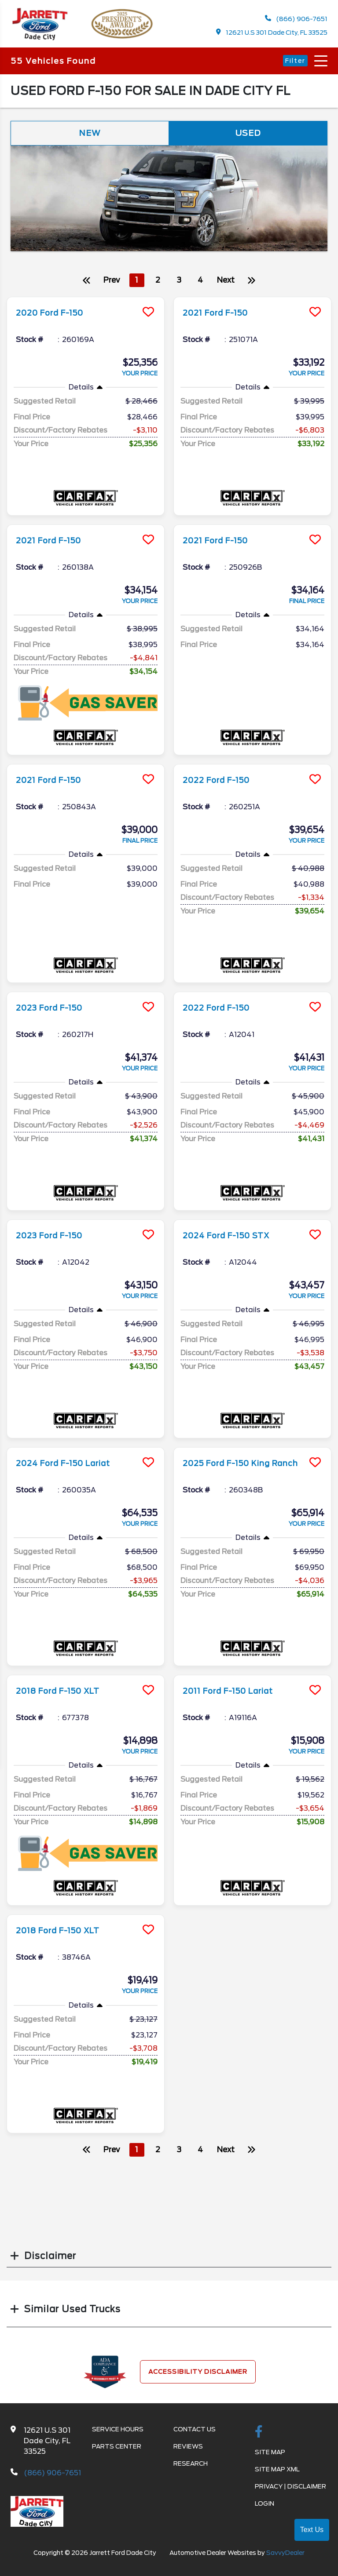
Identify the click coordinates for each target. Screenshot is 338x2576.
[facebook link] (259, 2437)
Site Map (270, 2456)
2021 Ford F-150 (220, 317)
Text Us (311, 2529)
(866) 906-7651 (295, 20)
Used (248, 136)
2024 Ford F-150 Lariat (71, 1468)
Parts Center (116, 2451)
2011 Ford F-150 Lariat (235, 1695)
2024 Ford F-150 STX (233, 1240)
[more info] (85, 303)
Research (190, 2468)
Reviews (188, 2451)
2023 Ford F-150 (54, 1012)
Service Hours (117, 2434)
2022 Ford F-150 (221, 784)
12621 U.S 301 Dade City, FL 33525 (272, 33)
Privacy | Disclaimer (290, 2491)
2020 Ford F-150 (55, 317)
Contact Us (194, 2434)
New (90, 136)
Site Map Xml (277, 2474)
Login (264, 2508)
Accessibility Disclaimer (197, 2376)
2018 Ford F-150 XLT (65, 1695)
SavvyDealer (285, 2557)
